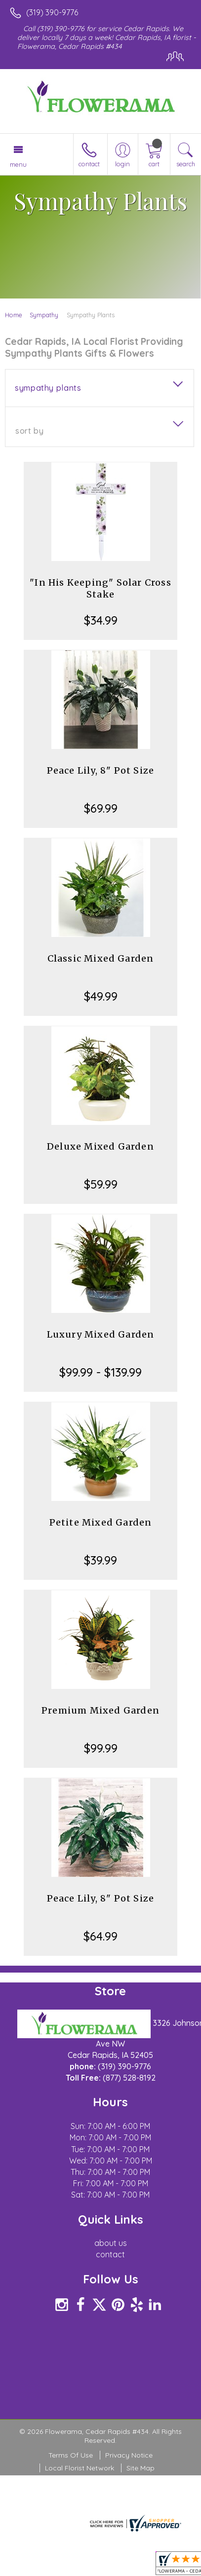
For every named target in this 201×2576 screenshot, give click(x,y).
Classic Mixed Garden (100, 958)
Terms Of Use (70, 2455)
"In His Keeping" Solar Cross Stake (100, 588)
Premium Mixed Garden (100, 1710)
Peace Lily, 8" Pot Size (101, 770)
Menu (18, 164)
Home (13, 315)
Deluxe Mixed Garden (100, 1146)
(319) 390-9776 (52, 12)
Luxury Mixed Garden (101, 1334)
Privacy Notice (129, 2455)
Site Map (140, 2468)
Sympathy (44, 315)
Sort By (29, 431)
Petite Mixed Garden (100, 1522)
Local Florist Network (79, 2468)
